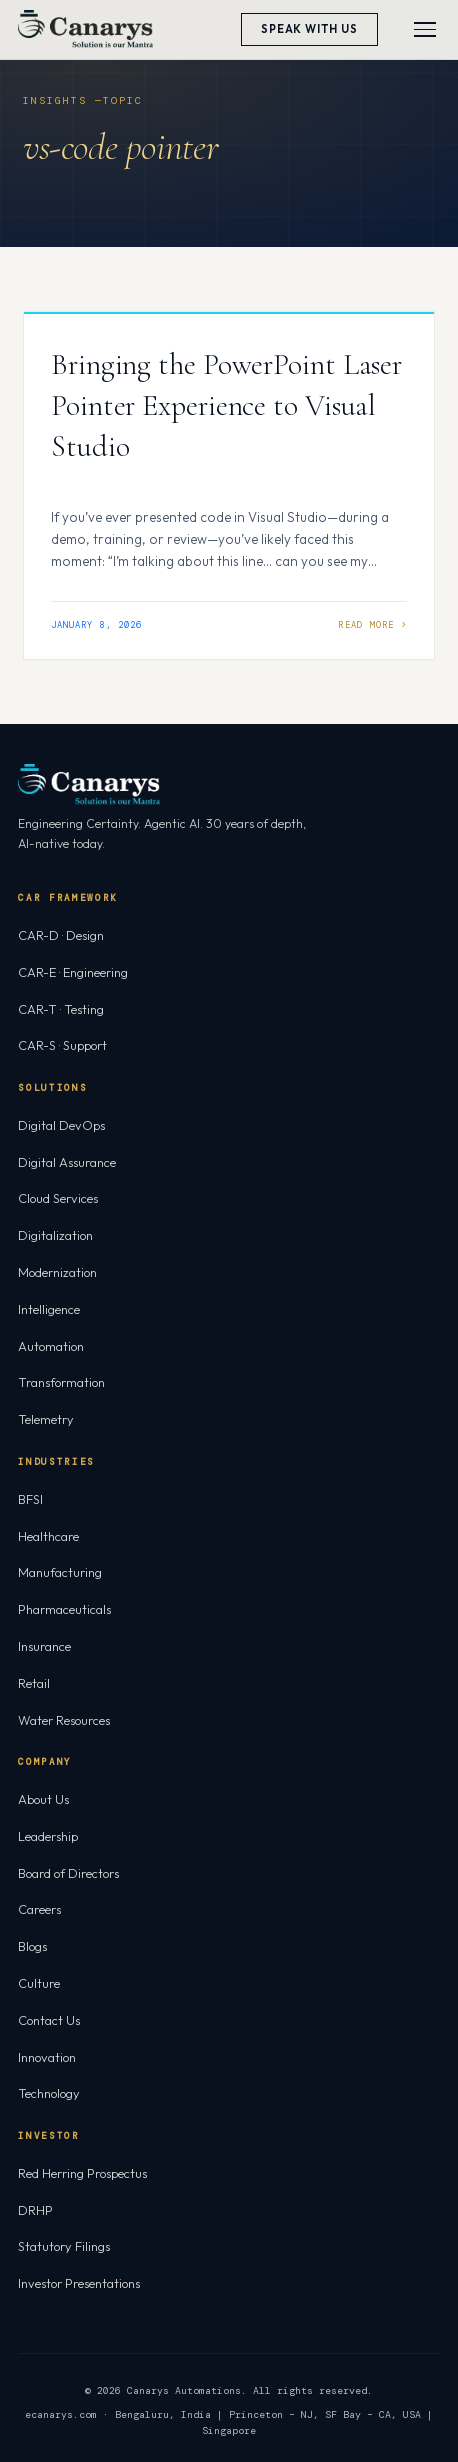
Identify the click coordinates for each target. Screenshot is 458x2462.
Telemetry (46, 1419)
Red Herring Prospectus (82, 2173)
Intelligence (49, 1309)
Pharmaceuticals (64, 1609)
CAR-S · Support (62, 1045)
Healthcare (48, 1536)
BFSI (30, 1499)
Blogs (32, 1946)
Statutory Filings (64, 2246)
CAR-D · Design (61, 935)
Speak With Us (309, 29)
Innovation (47, 2057)
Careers (39, 1909)
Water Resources (64, 1720)
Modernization (57, 1272)
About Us (43, 1799)
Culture (39, 1983)
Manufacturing (60, 1572)
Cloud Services (58, 1198)
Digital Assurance (67, 1162)
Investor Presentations (79, 2283)
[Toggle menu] (425, 29)
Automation (51, 1346)
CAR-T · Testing (61, 1009)
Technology (49, 2093)
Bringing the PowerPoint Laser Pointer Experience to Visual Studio (226, 405)
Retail (34, 1683)
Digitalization (55, 1235)
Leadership (48, 1836)
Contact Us (49, 2020)
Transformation (61, 1382)
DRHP (35, 2210)
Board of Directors (68, 1873)
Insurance (44, 1646)
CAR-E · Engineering (73, 972)
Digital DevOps (61, 1125)
